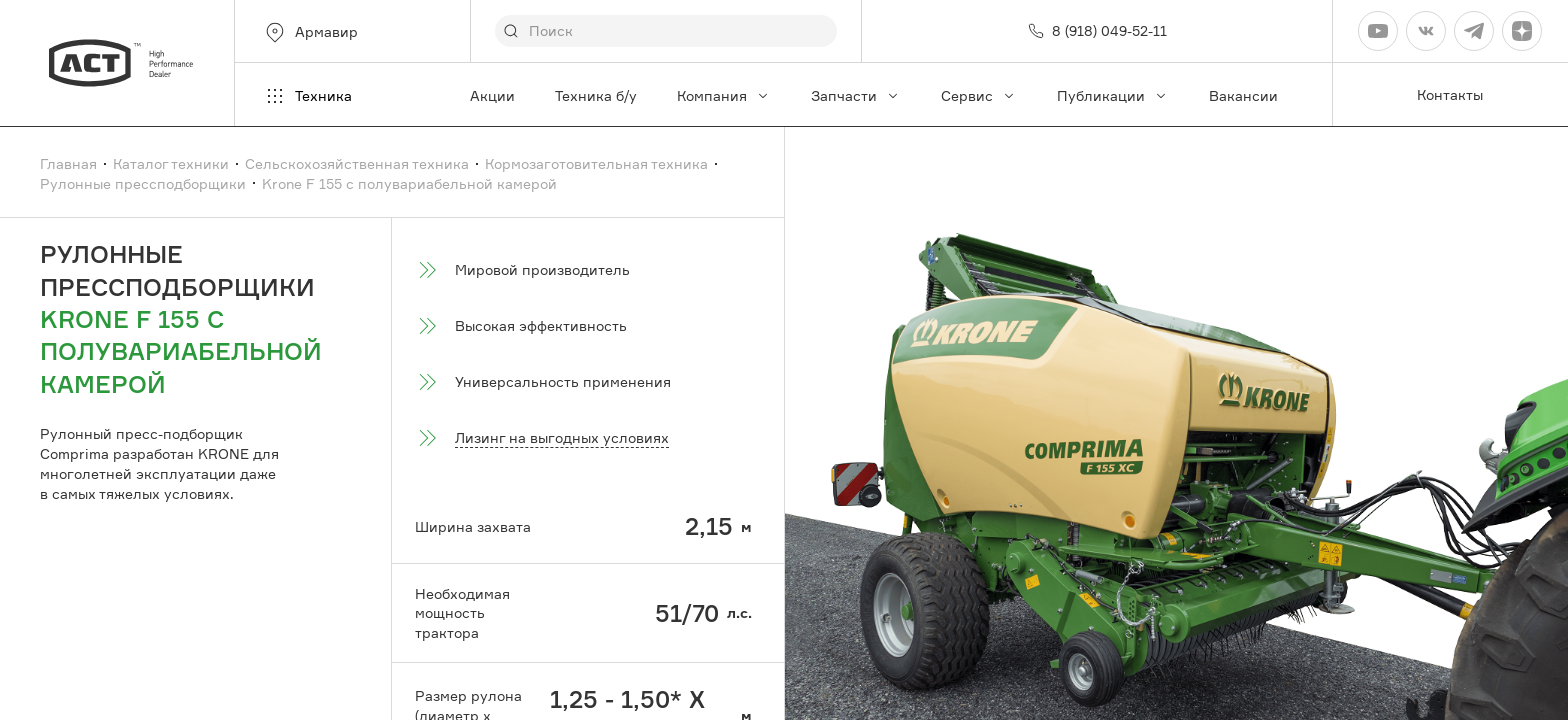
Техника (307, 96)
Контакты (1450, 94)
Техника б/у (596, 95)
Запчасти (856, 95)
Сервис (979, 95)
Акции (492, 95)
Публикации (1113, 95)
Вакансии (1243, 95)
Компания (724, 95)
